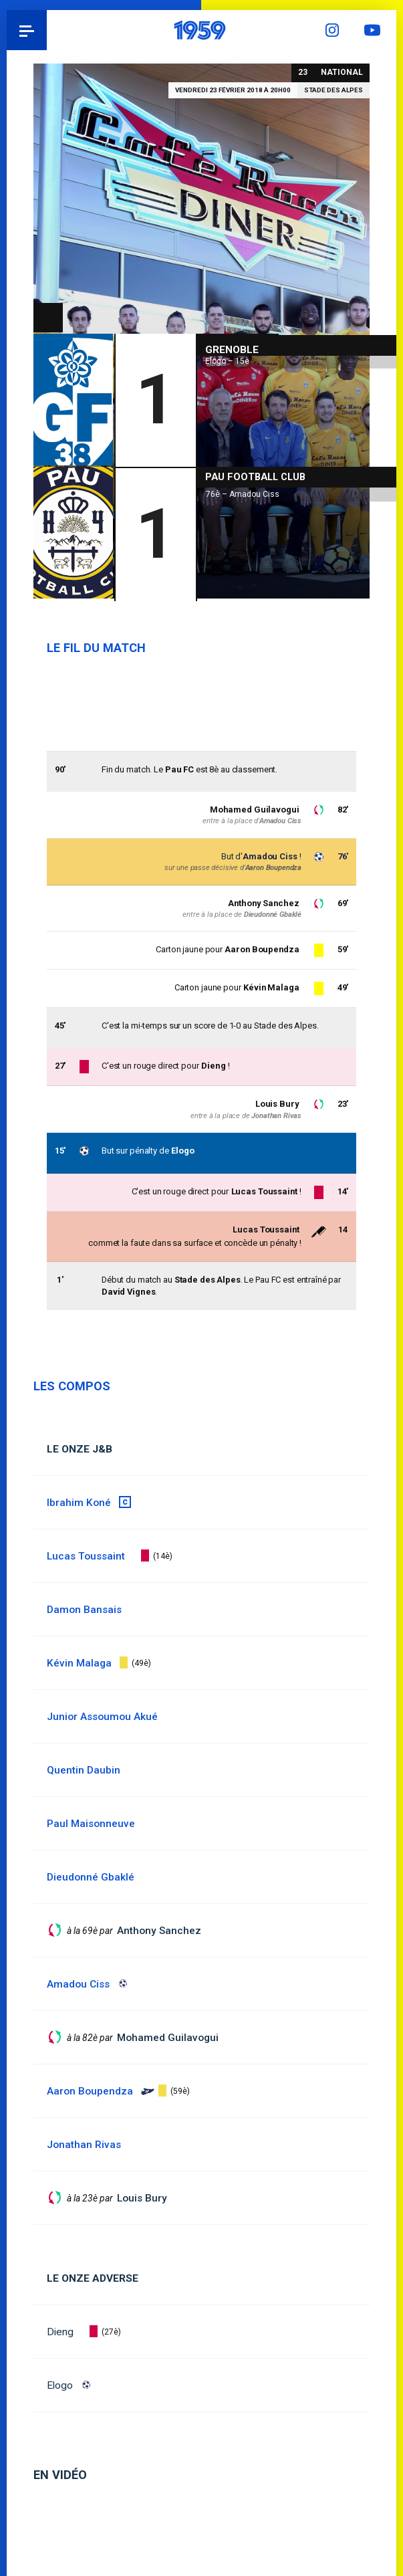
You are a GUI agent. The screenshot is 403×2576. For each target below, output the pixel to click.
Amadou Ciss (270, 856)
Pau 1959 (47, 30)
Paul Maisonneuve (91, 1824)
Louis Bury (277, 1104)
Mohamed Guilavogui (254, 809)
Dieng (60, 2332)
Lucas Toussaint (265, 1229)
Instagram (336, 30)
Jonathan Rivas (276, 1115)
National (342, 72)
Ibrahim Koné (79, 1503)
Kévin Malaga (271, 988)
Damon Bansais (85, 1610)
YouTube (376, 30)
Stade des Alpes (333, 90)
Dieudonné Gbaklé (272, 914)
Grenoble (232, 347)
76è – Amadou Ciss (242, 491)
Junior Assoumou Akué (103, 1717)
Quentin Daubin (83, 1770)
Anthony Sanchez (262, 903)
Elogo (60, 2385)
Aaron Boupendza (273, 867)
